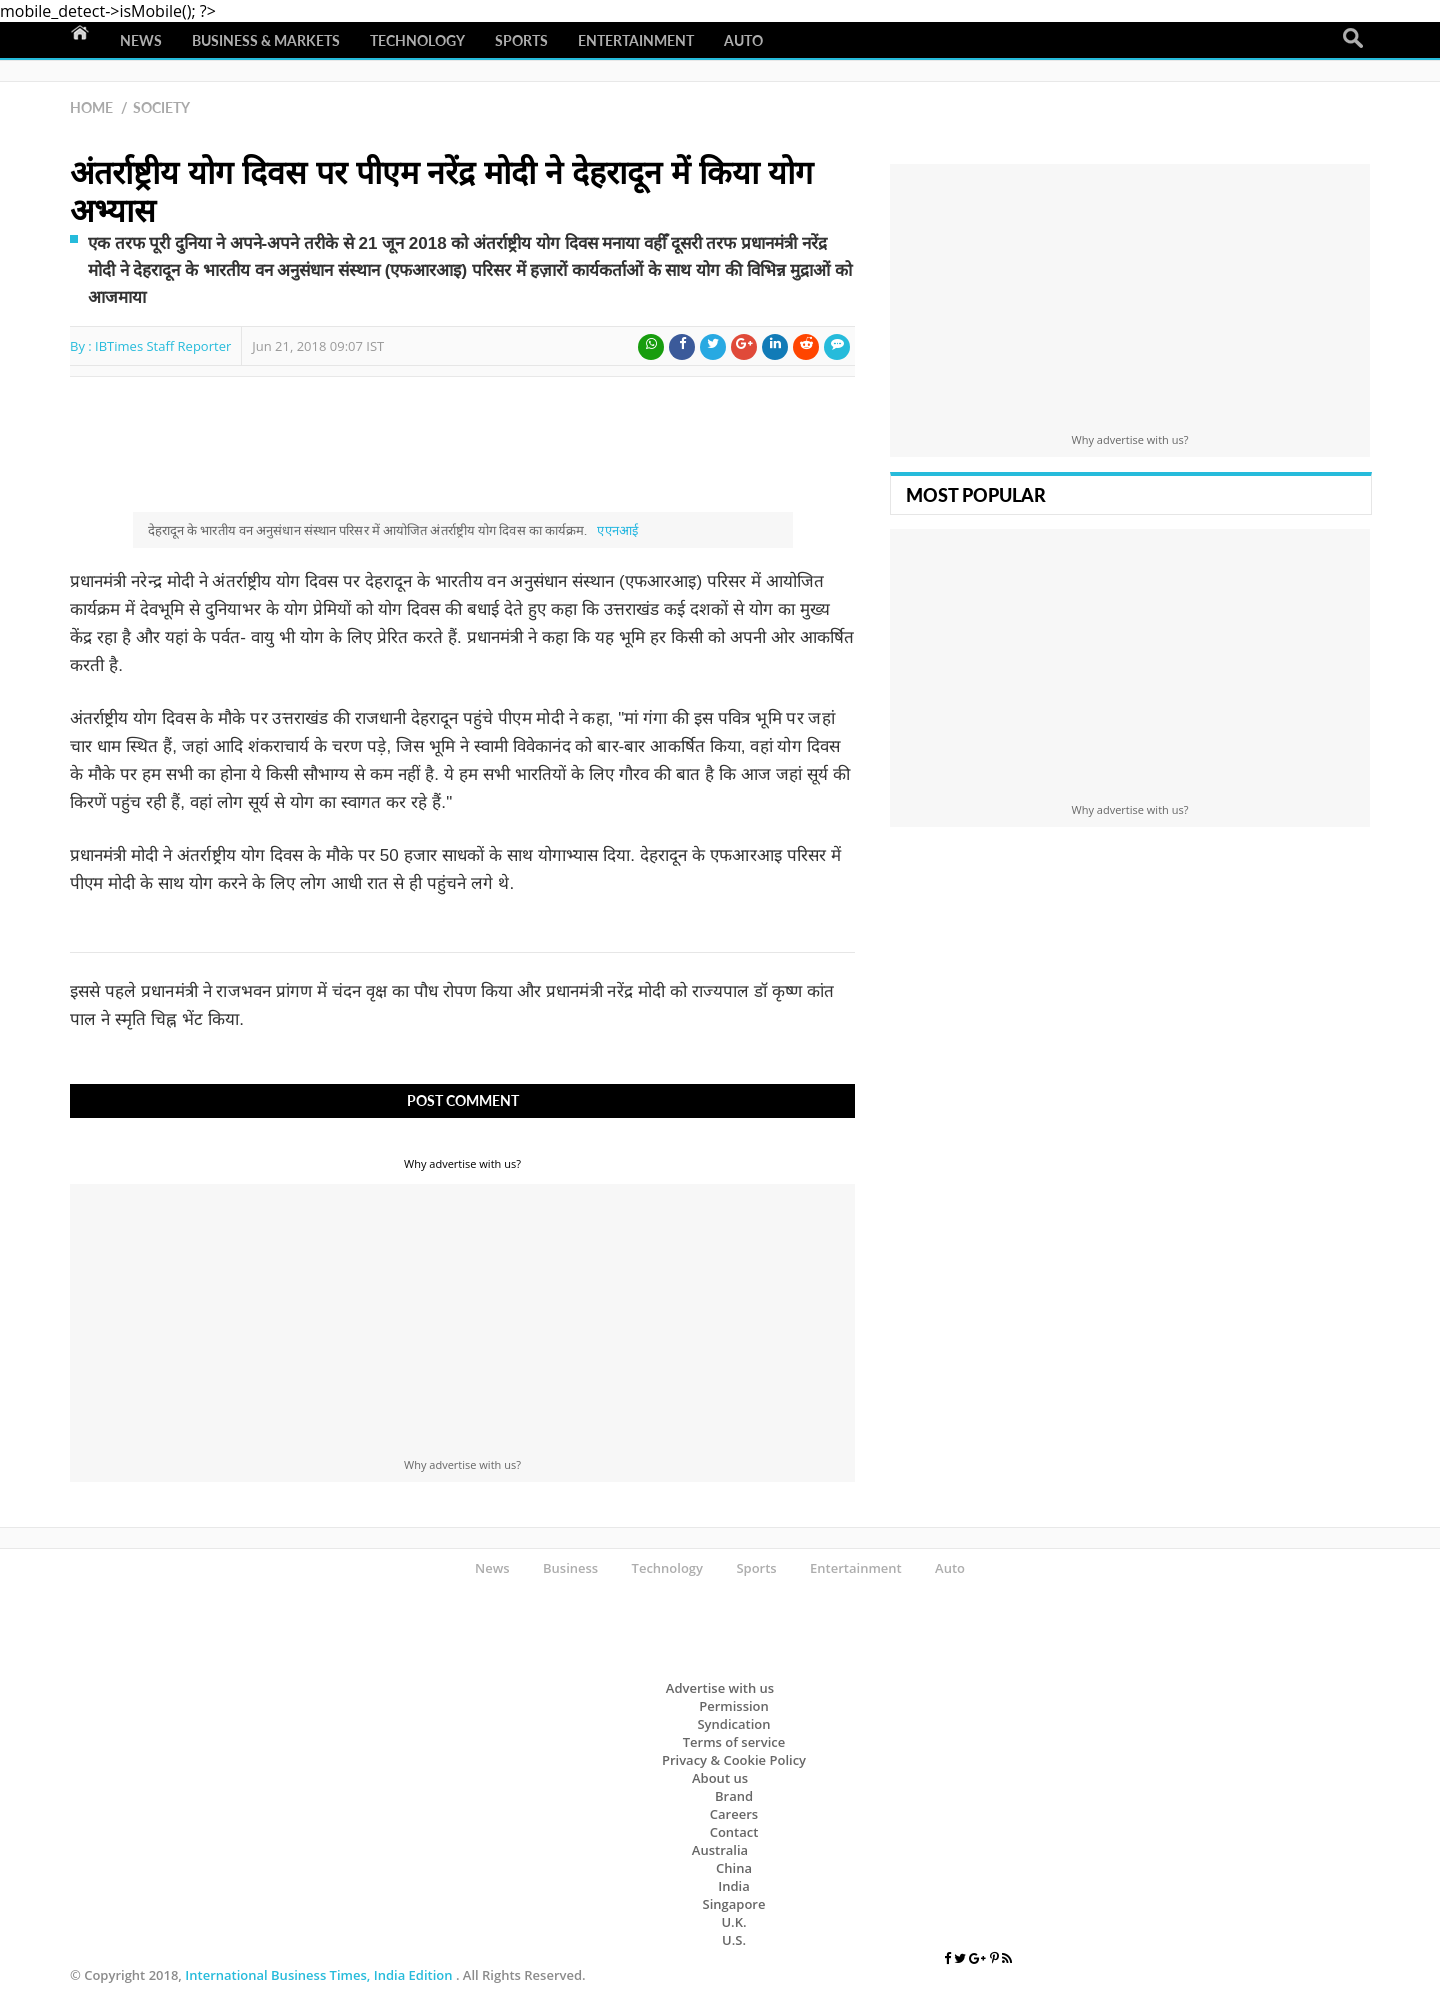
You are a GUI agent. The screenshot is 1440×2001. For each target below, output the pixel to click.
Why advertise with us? (462, 1163)
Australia (720, 1850)
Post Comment (463, 1100)
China (734, 1868)
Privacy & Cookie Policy (734, 1760)
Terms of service (734, 1742)
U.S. (734, 1940)
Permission (734, 1706)
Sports (521, 40)
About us (720, 1778)
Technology (417, 40)
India (733, 1886)
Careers (734, 1814)
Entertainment (636, 40)
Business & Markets (266, 40)
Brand (734, 1796)
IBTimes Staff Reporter (163, 346)
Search (1353, 39)
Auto (743, 40)
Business (570, 1568)
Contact (734, 1832)
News (141, 40)
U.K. (733, 1922)
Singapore (734, 1904)
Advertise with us (720, 1688)
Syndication (733, 1724)
